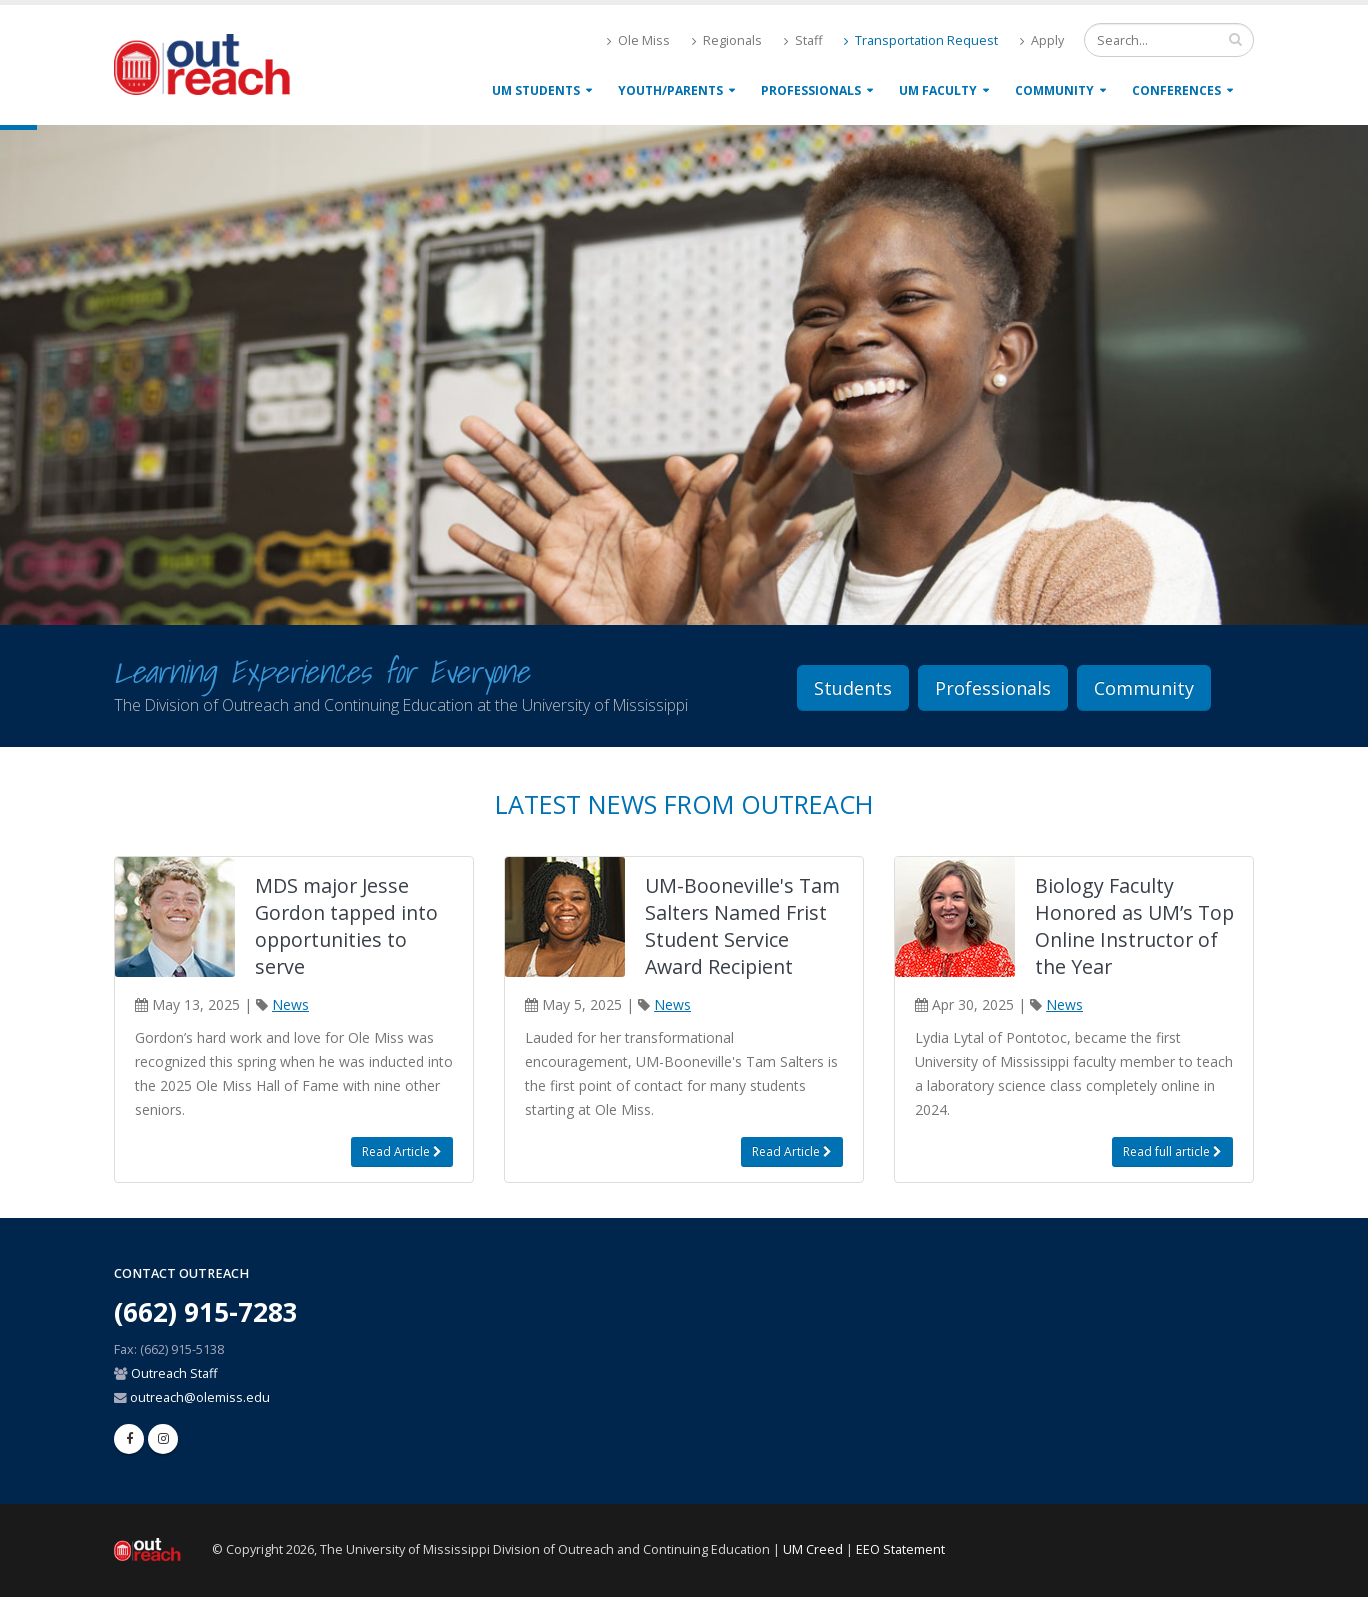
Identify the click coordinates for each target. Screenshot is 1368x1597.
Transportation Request (921, 40)
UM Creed (813, 1549)
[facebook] (129, 1439)
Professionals (811, 90)
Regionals (727, 40)
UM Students (536, 90)
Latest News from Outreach (684, 804)
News (290, 1004)
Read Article (402, 1151)
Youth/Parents (670, 90)
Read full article (1172, 1151)
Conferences (1176, 90)
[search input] (1235, 39)
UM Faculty (938, 90)
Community (1054, 90)
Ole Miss (638, 40)
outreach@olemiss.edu (200, 1397)
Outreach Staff (174, 1373)
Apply (1042, 40)
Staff (803, 40)
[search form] (1169, 40)
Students (853, 688)
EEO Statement (900, 1549)
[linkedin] (163, 1439)
